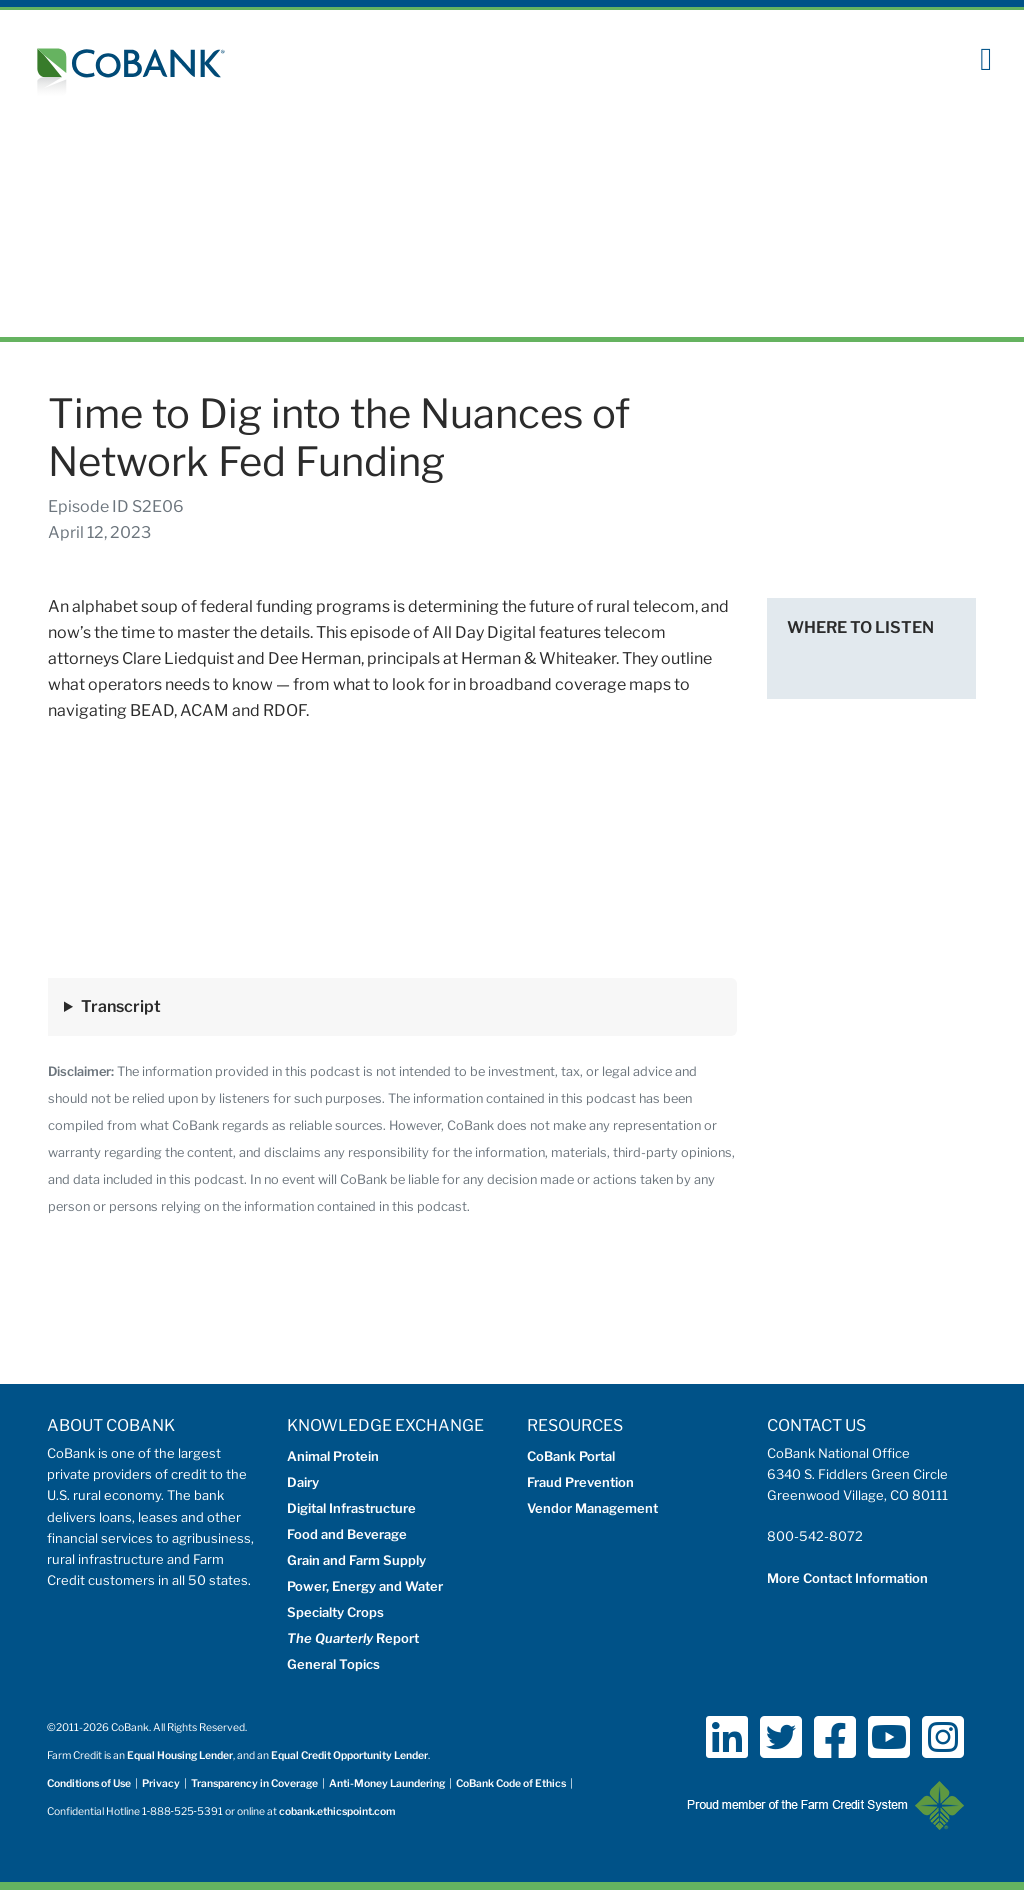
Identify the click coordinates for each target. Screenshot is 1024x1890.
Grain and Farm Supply (356, 1560)
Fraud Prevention (580, 1482)
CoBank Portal (571, 1456)
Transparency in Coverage (254, 1783)
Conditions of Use (89, 1783)
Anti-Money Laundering (387, 1783)
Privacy (161, 1783)
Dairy (303, 1482)
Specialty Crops (335, 1612)
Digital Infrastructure (351, 1508)
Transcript (121, 1006)
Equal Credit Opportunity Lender (349, 1755)
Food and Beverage (347, 1534)
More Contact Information (847, 1578)
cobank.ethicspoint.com (337, 1811)
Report (353, 1638)
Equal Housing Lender (180, 1755)
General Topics (333, 1664)
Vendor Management (592, 1508)
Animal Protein (333, 1456)
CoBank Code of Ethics (511, 1783)
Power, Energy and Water (365, 1586)
